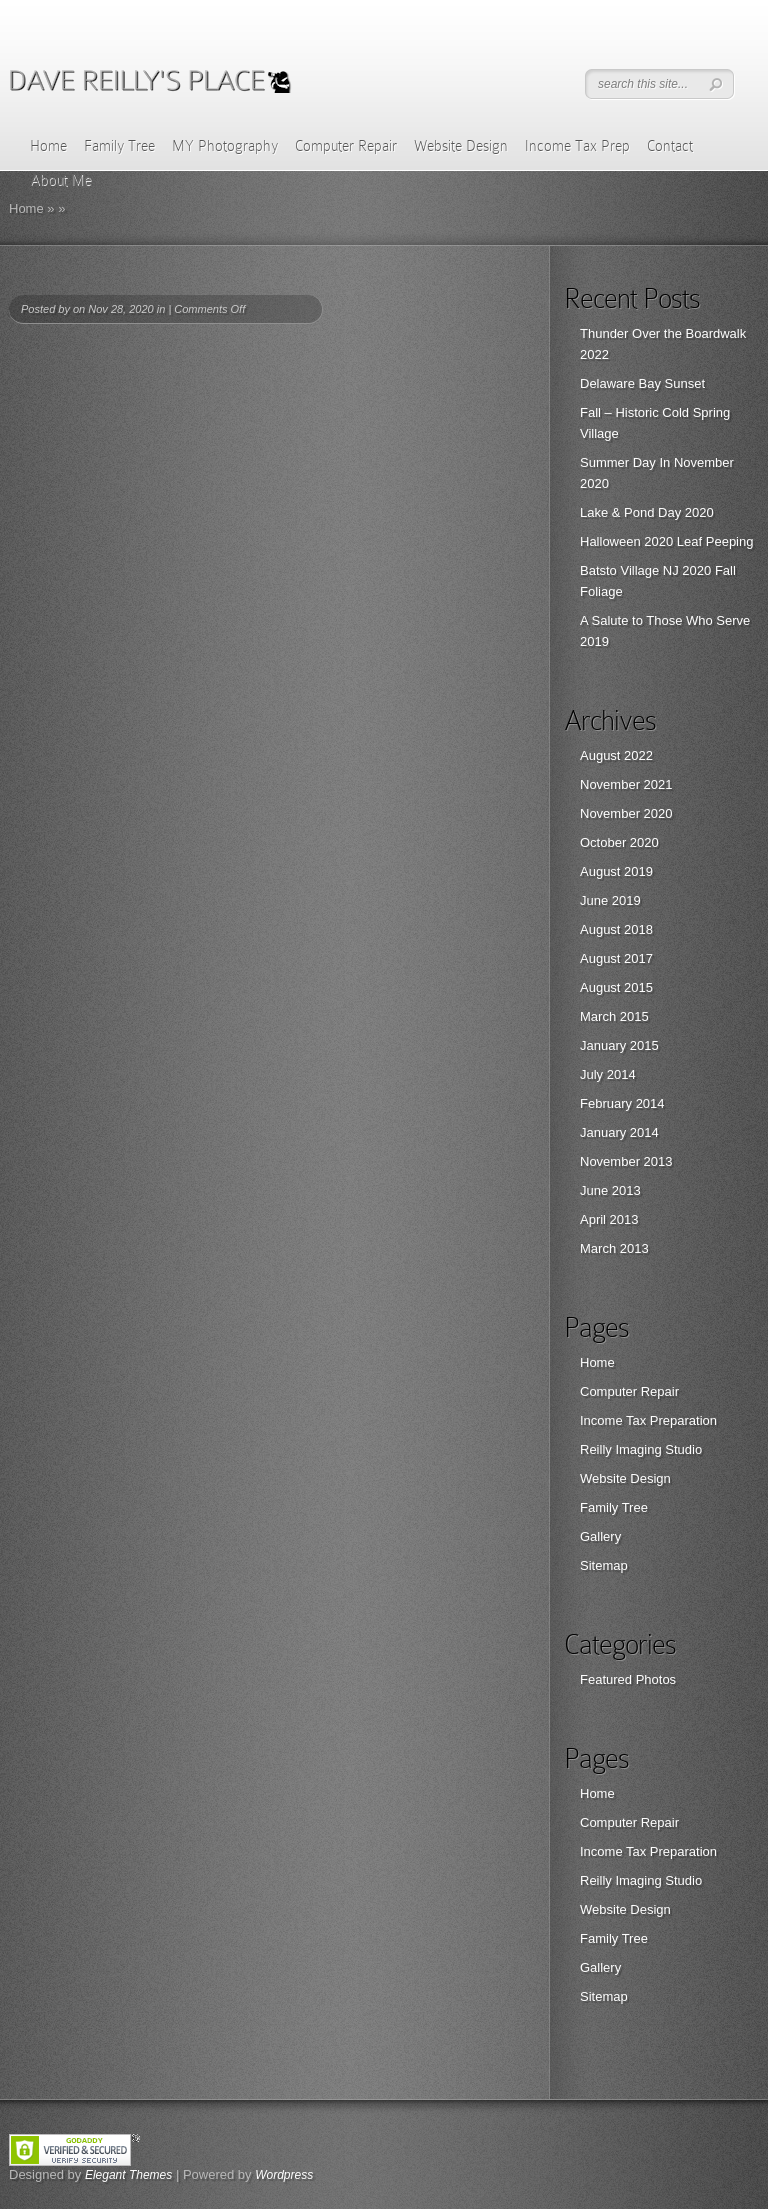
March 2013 (614, 1248)
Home (48, 146)
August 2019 (616, 871)
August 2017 (616, 958)
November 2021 (626, 784)
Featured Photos (628, 1679)
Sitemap (604, 1565)
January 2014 (619, 1132)
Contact (670, 146)
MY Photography (225, 146)
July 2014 (608, 1074)
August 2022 (616, 755)
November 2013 (626, 1161)
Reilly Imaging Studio (641, 1449)
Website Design (461, 146)
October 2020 (619, 842)
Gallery (600, 1536)
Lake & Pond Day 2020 (647, 512)
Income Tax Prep (577, 146)
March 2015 (614, 1016)
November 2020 (626, 813)
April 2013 (609, 1219)
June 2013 (610, 1190)
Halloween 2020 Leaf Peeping (666, 541)
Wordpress (284, 2175)
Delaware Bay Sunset (642, 383)
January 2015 (619, 1045)
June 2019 (610, 900)
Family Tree (119, 146)
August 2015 (616, 987)
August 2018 (616, 929)
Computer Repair (346, 146)
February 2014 (622, 1103)
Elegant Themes (128, 2175)
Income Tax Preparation (648, 1420)
